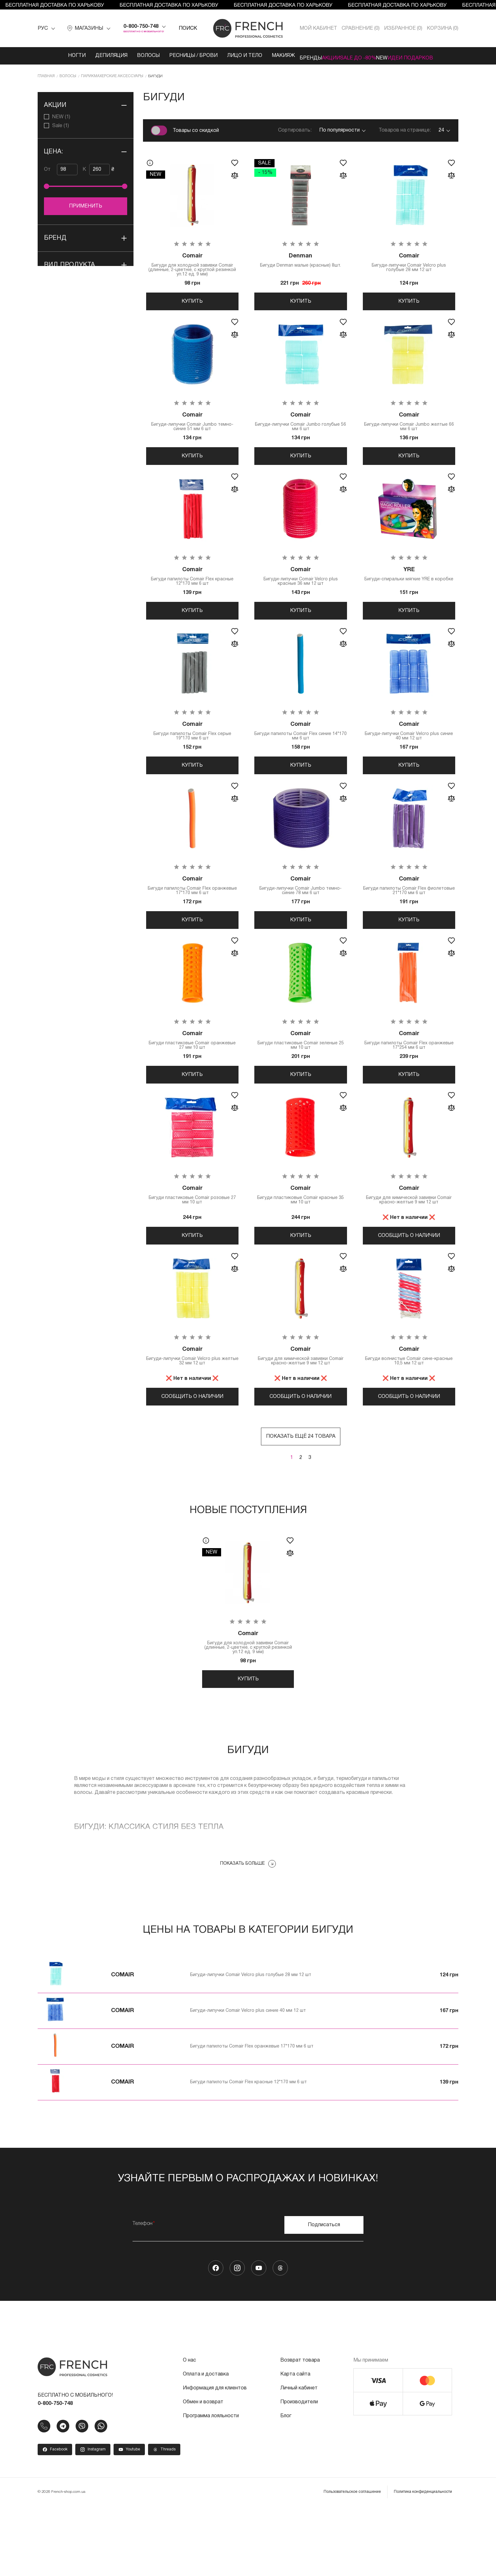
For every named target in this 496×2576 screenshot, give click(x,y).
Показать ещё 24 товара (300, 1498)
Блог (285, 2486)
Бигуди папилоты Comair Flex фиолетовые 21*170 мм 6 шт (409, 917)
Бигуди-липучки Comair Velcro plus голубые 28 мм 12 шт (409, 262)
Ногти (53, 55)
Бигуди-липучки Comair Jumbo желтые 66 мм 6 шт (409, 429)
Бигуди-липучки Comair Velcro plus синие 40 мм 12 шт (409, 754)
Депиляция (87, 55)
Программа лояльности (211, 2486)
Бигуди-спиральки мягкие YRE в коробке (409, 592)
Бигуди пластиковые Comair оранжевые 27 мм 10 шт (192, 1080)
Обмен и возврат (203, 2472)
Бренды (292, 55)
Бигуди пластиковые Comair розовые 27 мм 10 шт (192, 1242)
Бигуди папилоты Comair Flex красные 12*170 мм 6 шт (192, 592)
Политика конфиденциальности (423, 2561)
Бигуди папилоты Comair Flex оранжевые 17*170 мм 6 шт (192, 917)
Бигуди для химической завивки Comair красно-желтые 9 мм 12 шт (409, 1242)
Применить (85, 205)
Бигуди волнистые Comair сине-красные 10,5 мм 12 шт (409, 1411)
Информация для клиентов (215, 2458)
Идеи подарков (429, 55)
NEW (391, 55)
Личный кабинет (299, 2458)
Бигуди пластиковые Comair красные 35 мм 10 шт (300, 1242)
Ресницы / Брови (170, 55)
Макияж (259, 55)
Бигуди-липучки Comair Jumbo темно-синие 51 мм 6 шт (192, 429)
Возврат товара (300, 2430)
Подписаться (324, 2295)
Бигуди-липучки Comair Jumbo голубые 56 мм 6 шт (300, 429)
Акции (322, 55)
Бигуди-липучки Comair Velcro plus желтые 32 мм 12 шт (192, 1411)
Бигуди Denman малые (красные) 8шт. (300, 260)
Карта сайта (295, 2444)
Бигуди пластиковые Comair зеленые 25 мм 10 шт (300, 1080)
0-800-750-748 (140, 26)
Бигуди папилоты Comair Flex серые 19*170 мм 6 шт (192, 754)
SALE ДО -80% (358, 55)
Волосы (124, 55)
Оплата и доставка (206, 2444)
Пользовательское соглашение (352, 2561)
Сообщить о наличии (409, 1283)
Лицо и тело (221, 55)
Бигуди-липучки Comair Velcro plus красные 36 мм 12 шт (300, 592)
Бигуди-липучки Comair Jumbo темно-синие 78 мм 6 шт (300, 917)
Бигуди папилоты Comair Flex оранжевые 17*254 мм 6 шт (409, 1080)
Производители (299, 2472)
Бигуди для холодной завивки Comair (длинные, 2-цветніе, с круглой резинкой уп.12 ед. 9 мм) (192, 265)
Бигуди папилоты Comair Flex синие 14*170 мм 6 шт (300, 754)
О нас (189, 2430)
